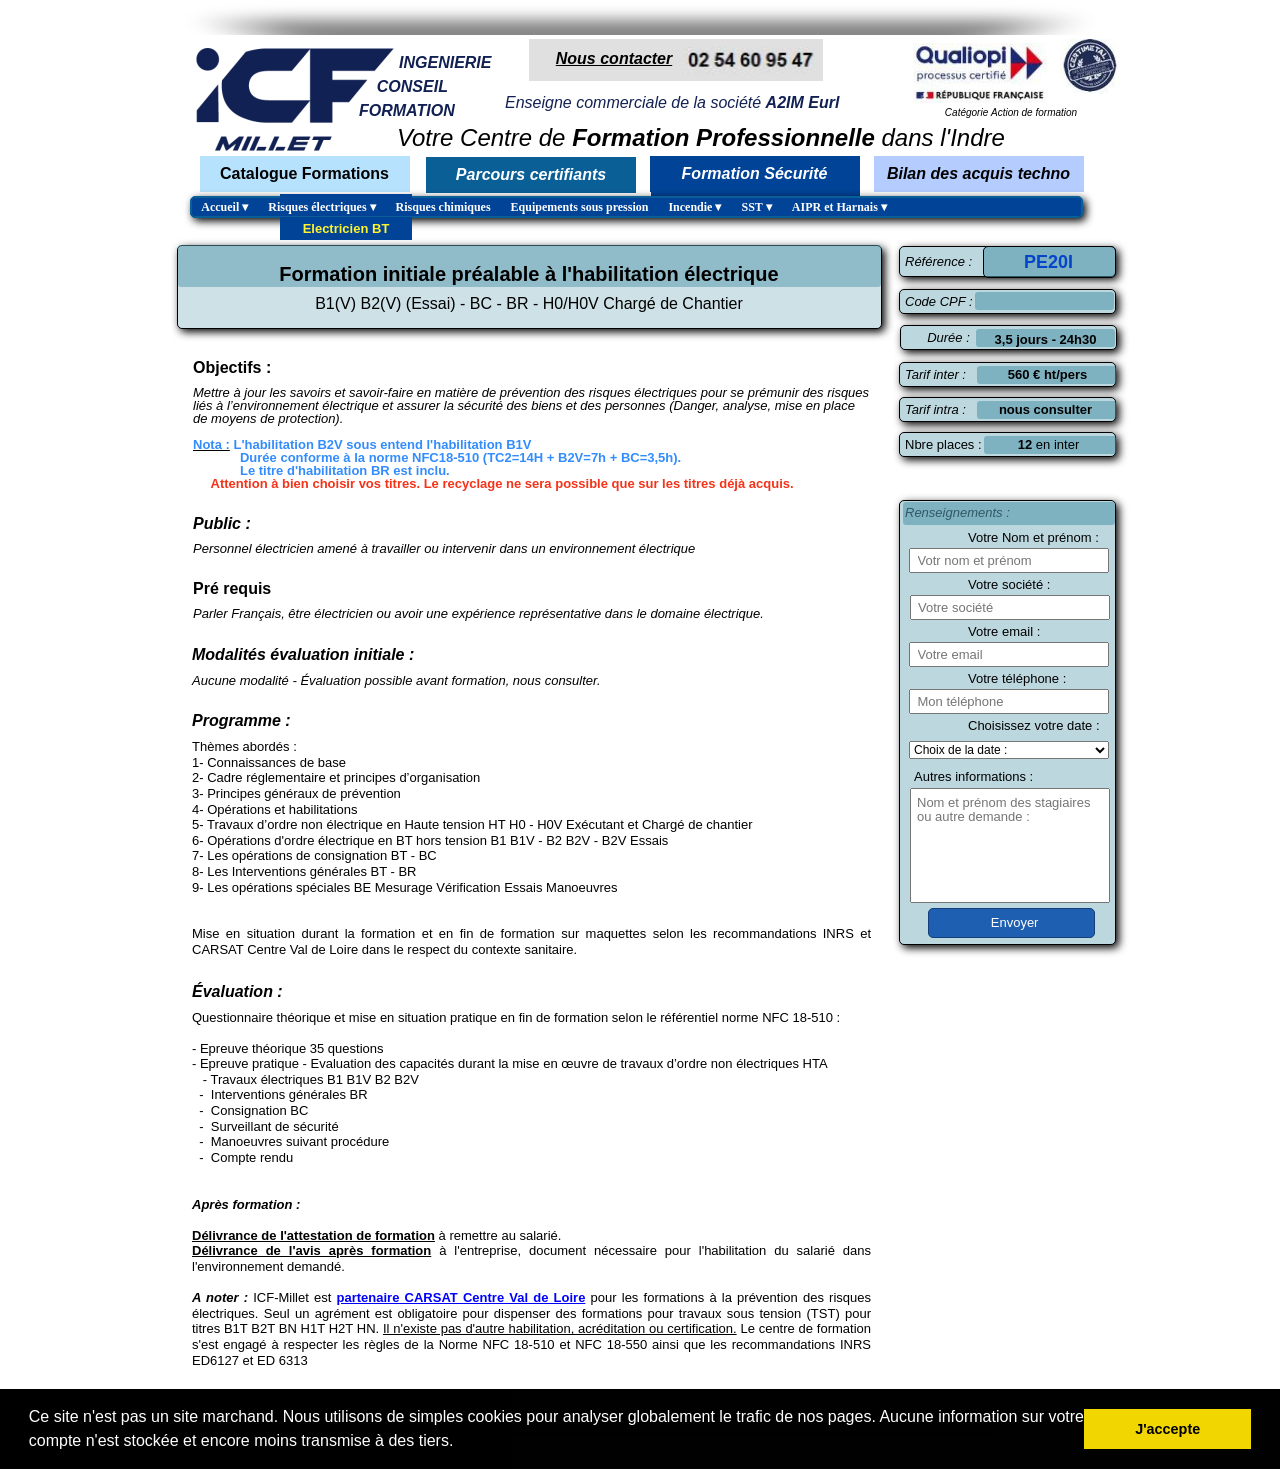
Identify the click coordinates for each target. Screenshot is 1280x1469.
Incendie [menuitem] (694, 207)
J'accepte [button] (1167, 1429)
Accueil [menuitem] (224, 207)
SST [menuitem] (756, 207)
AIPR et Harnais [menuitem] (839, 207)
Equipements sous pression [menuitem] (580, 207)
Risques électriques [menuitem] (321, 207)
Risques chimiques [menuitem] (443, 207)
